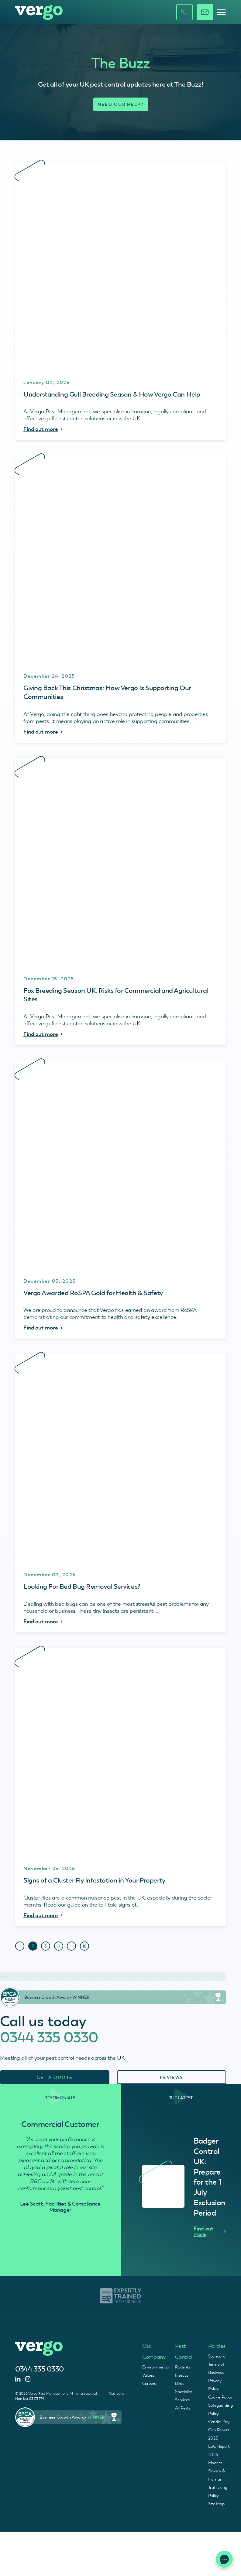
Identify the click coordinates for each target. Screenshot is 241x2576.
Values (148, 2375)
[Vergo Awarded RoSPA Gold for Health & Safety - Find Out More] (120, 1199)
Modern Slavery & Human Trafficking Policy (217, 2479)
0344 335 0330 (49, 2037)
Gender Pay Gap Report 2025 (218, 2430)
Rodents (182, 2367)
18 (84, 1946)
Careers (149, 2383)
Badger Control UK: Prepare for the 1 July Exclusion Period (210, 2177)
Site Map (216, 2503)
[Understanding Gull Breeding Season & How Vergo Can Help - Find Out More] (120, 301)
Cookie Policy (220, 2397)
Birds (179, 2383)
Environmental (155, 2367)
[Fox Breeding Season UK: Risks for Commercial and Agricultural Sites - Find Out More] (120, 901)
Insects (181, 2375)
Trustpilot (3, 1977)
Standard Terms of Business (217, 2364)
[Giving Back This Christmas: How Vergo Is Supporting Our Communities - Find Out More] (120, 598)
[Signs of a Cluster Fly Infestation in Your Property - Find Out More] (120, 1787)
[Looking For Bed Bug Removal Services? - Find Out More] (120, 1493)
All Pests (182, 2408)
